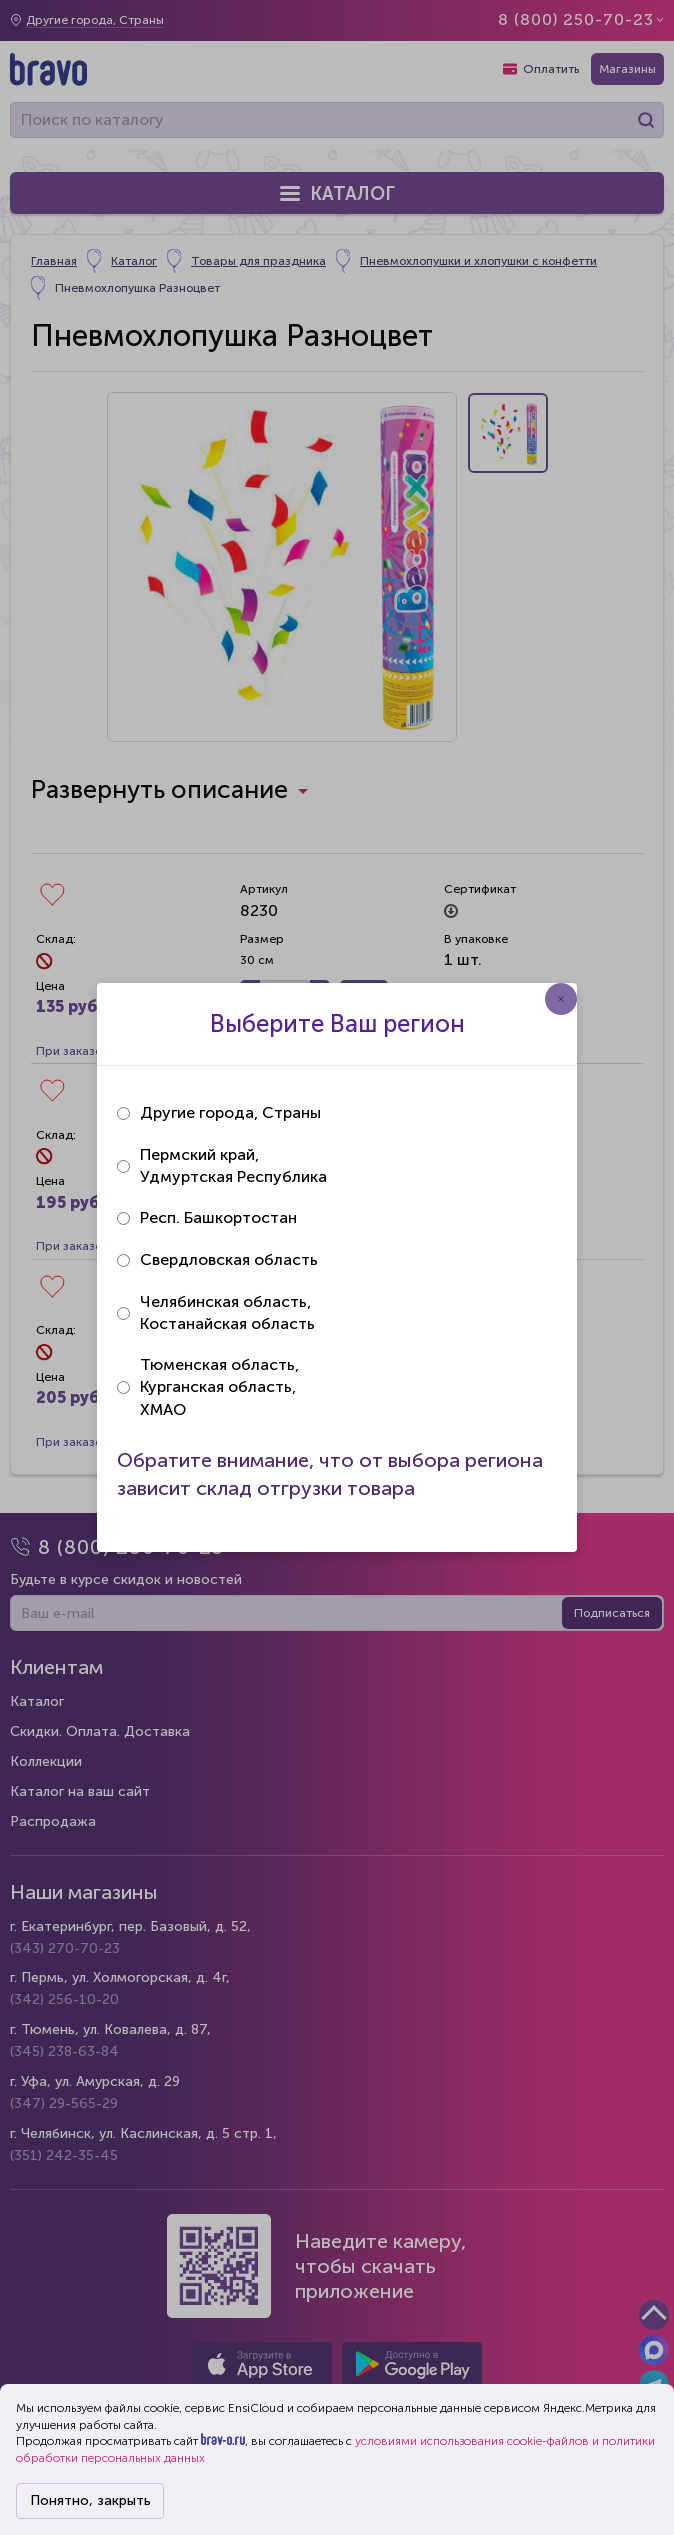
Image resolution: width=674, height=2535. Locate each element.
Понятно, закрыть (90, 2500)
